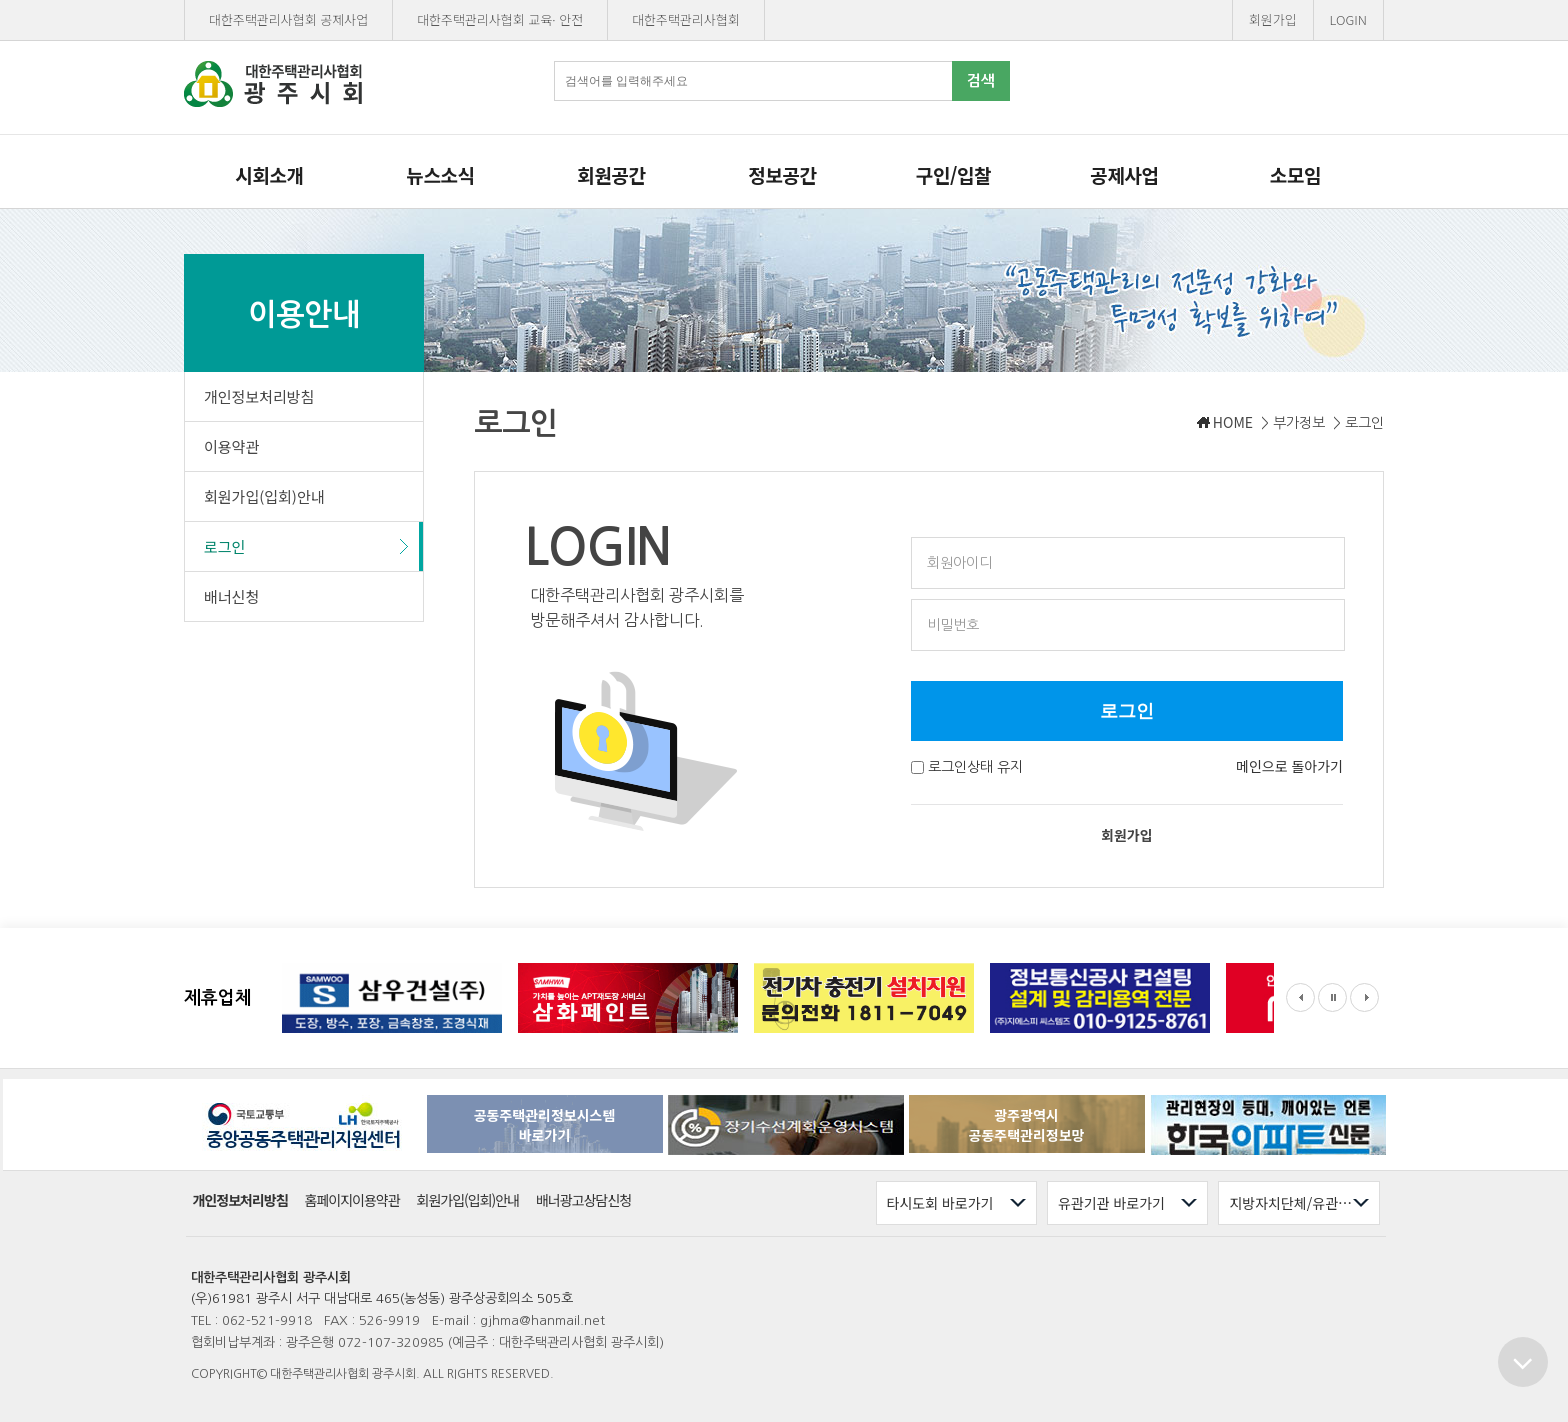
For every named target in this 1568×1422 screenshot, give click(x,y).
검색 (981, 80)
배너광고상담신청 (583, 1200)
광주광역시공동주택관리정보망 (1027, 1125)
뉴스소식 (440, 174)
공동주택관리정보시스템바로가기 (545, 1125)
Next (1364, 997)
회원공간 (611, 174)
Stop (1332, 997)
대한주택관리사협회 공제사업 (288, 19)
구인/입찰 (953, 174)
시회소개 (269, 174)
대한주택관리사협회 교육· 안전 (500, 19)
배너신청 (231, 596)
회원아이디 (959, 563)
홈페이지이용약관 (352, 1200)
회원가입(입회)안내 (264, 496)
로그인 (224, 546)
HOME (1233, 422)
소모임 (1295, 174)
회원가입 (1273, 19)
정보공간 (782, 174)
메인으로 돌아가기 (1289, 766)
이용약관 (231, 446)
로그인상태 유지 (975, 767)
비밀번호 (953, 625)
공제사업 (1124, 174)
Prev (1300, 997)
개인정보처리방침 (259, 396)
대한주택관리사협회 (686, 19)
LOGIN (1348, 19)
